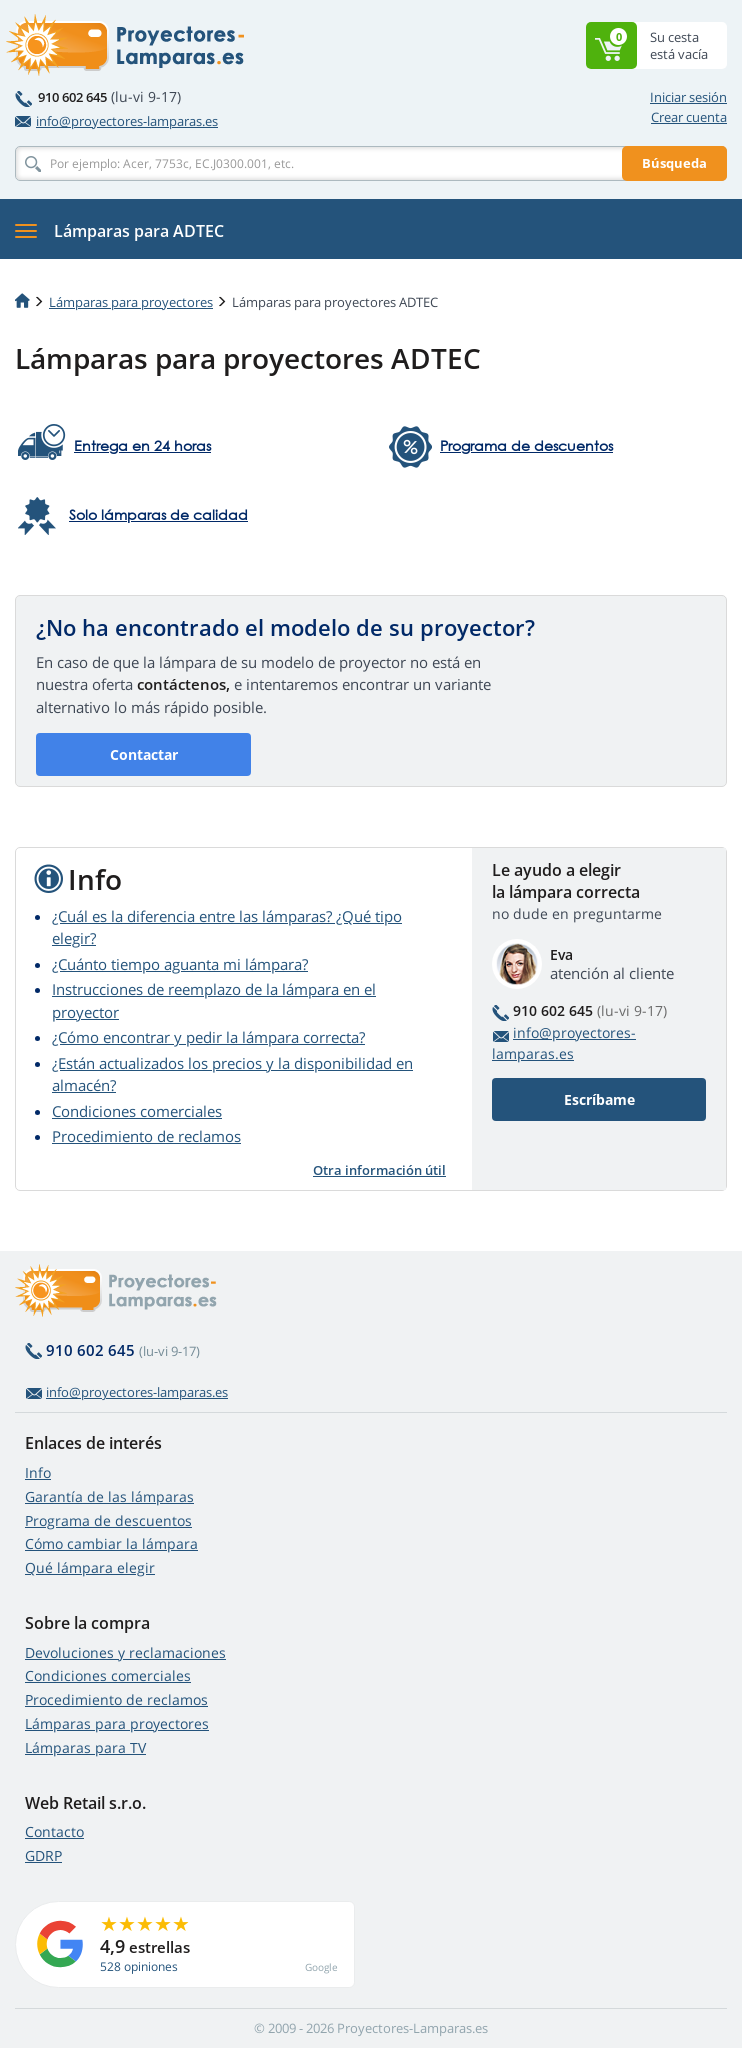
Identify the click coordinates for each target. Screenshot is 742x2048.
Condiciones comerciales (137, 1111)
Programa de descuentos (108, 1520)
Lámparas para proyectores (131, 302)
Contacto (54, 1831)
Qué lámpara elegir (90, 1567)
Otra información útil (379, 1170)
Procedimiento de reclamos (146, 1136)
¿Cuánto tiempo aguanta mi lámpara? (180, 964)
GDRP (43, 1855)
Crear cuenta (689, 117)
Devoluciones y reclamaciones (125, 1652)
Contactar (144, 754)
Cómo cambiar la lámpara (111, 1543)
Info (38, 1472)
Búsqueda (674, 163)
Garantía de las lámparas (109, 1496)
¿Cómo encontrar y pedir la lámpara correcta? (208, 1037)
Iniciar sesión (688, 97)
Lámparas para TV (85, 1747)
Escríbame (599, 1099)
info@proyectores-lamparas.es (116, 121)
